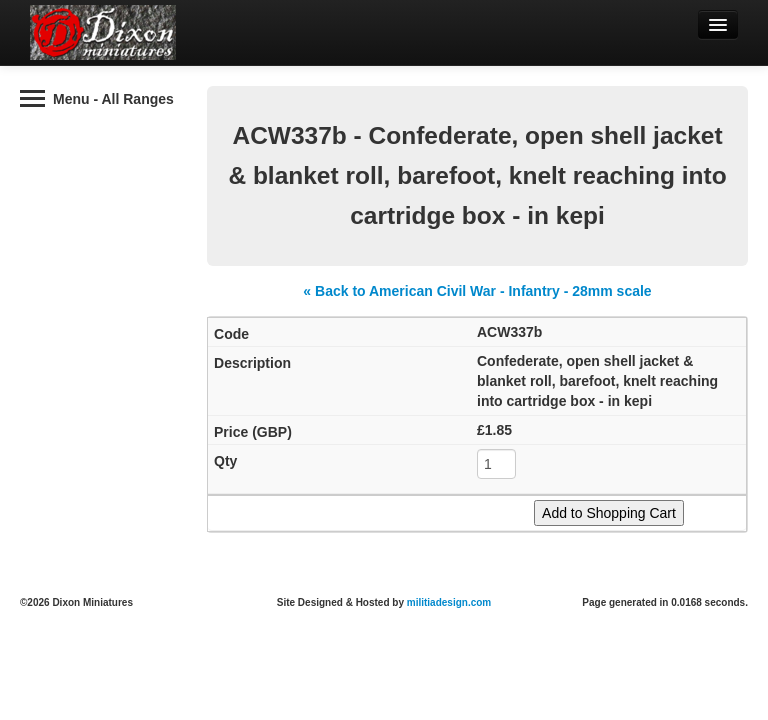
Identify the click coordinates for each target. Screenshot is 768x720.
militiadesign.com (449, 602)
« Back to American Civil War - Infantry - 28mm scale (477, 291)
